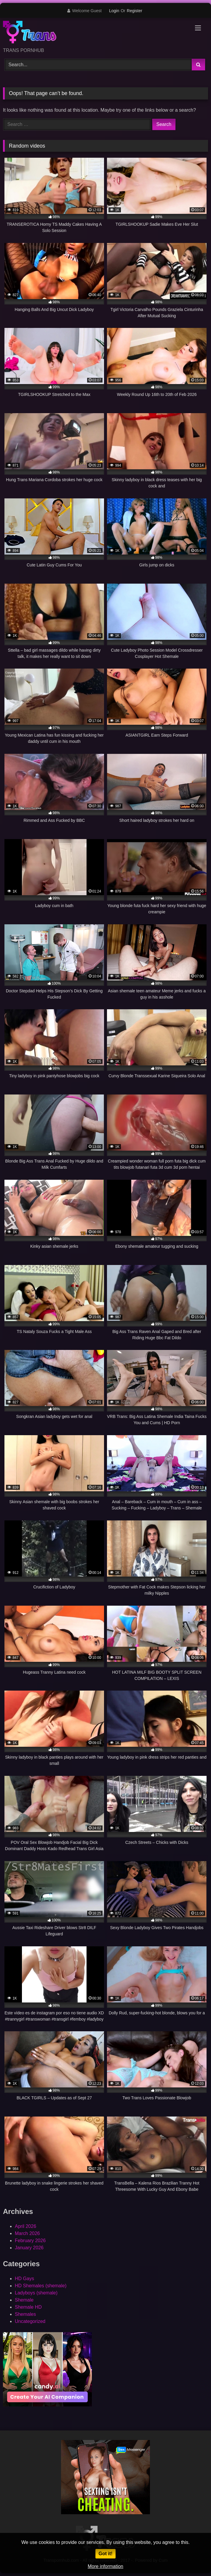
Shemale (24, 2299)
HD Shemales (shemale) (40, 2285)
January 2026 (29, 2247)
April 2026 (25, 2226)
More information (105, 2566)
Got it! (105, 2553)
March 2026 (27, 2233)
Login (114, 10)
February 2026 (30, 2240)
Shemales (25, 2314)
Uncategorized (30, 2321)
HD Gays (24, 2278)
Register (134, 10)
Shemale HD (28, 2307)
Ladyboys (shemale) (36, 2292)
